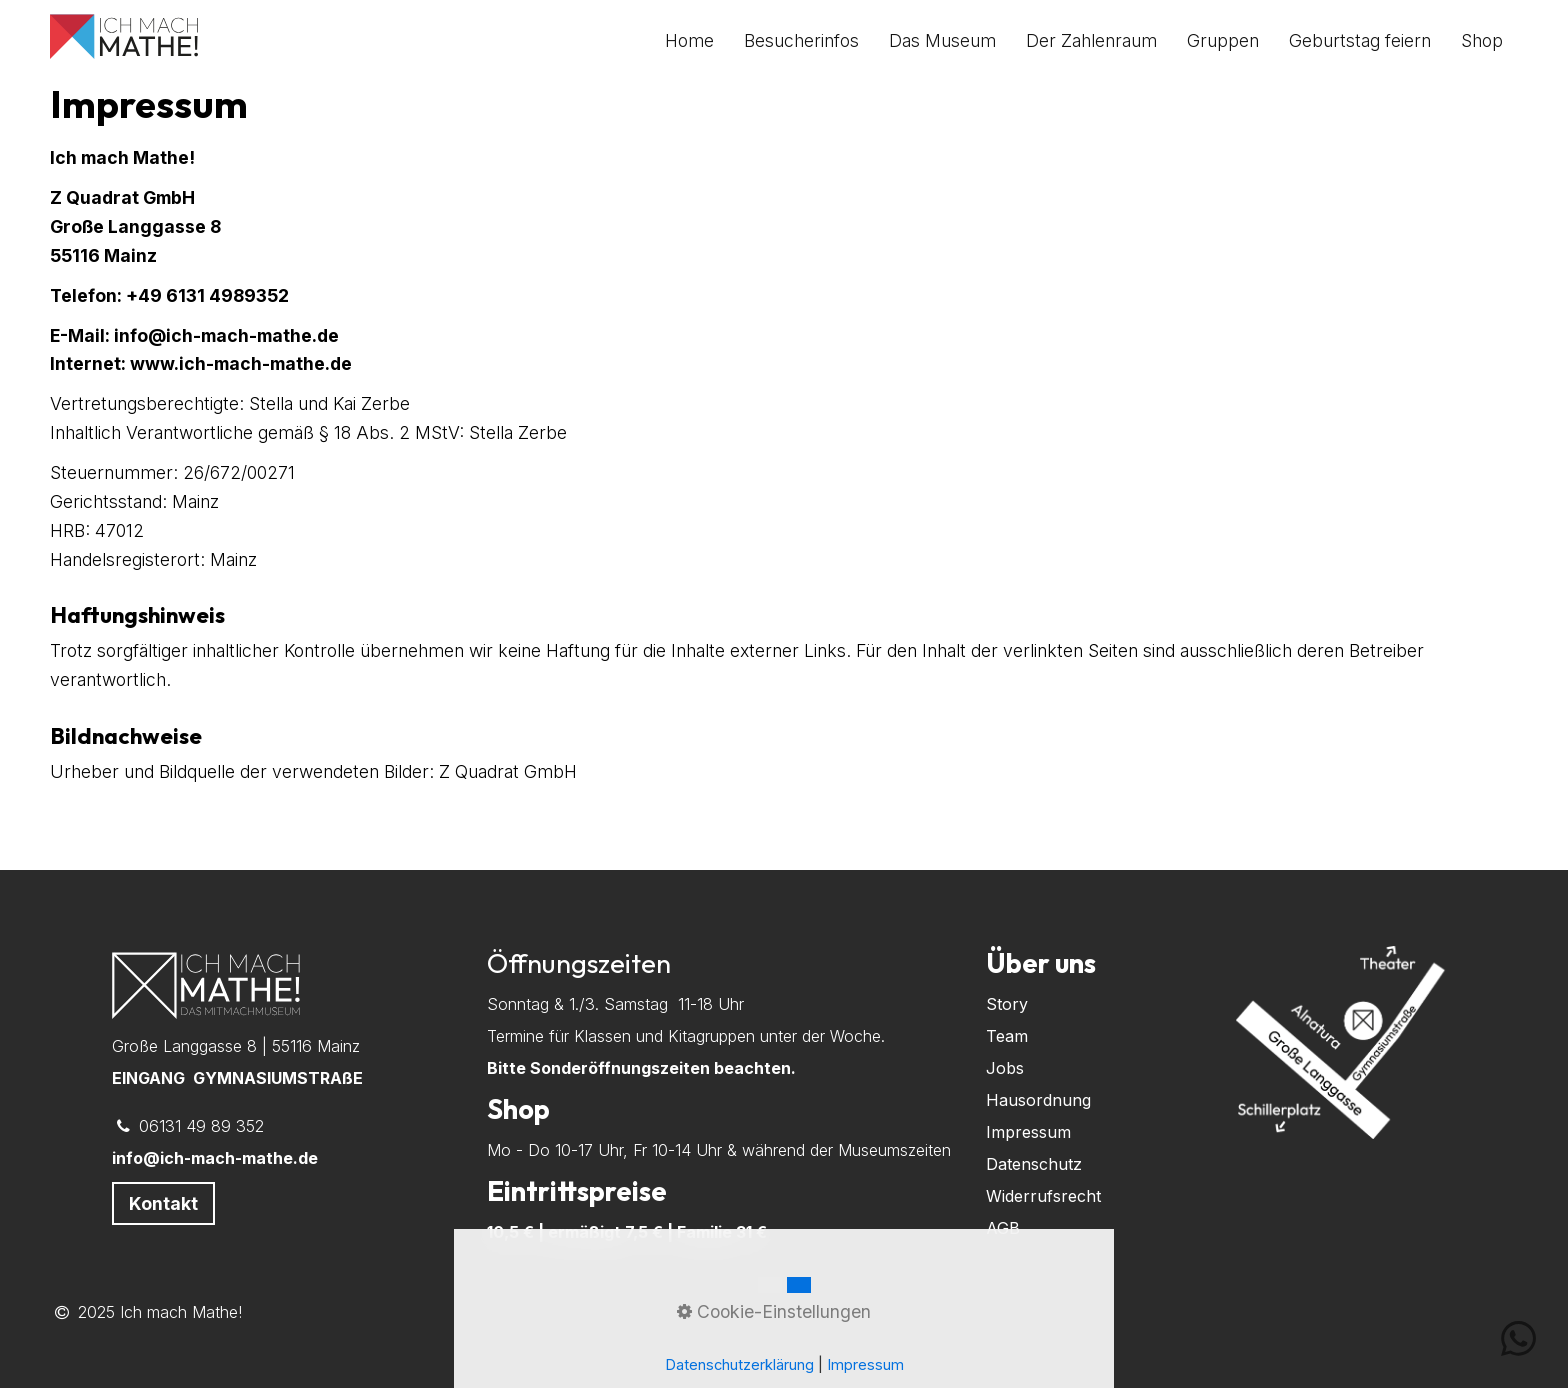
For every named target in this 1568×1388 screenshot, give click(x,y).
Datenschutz (1034, 1164)
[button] (163, 1203)
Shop (1482, 40)
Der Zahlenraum (1091, 40)
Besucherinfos (801, 40)
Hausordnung (1038, 1100)
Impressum (1028, 1132)
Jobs (1005, 1068)
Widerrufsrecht (1043, 1196)
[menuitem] (697, 40)
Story (1007, 1004)
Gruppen (1223, 40)
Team (1007, 1036)
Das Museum (942, 40)
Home (689, 40)
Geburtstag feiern (1360, 40)
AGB (1003, 1228)
